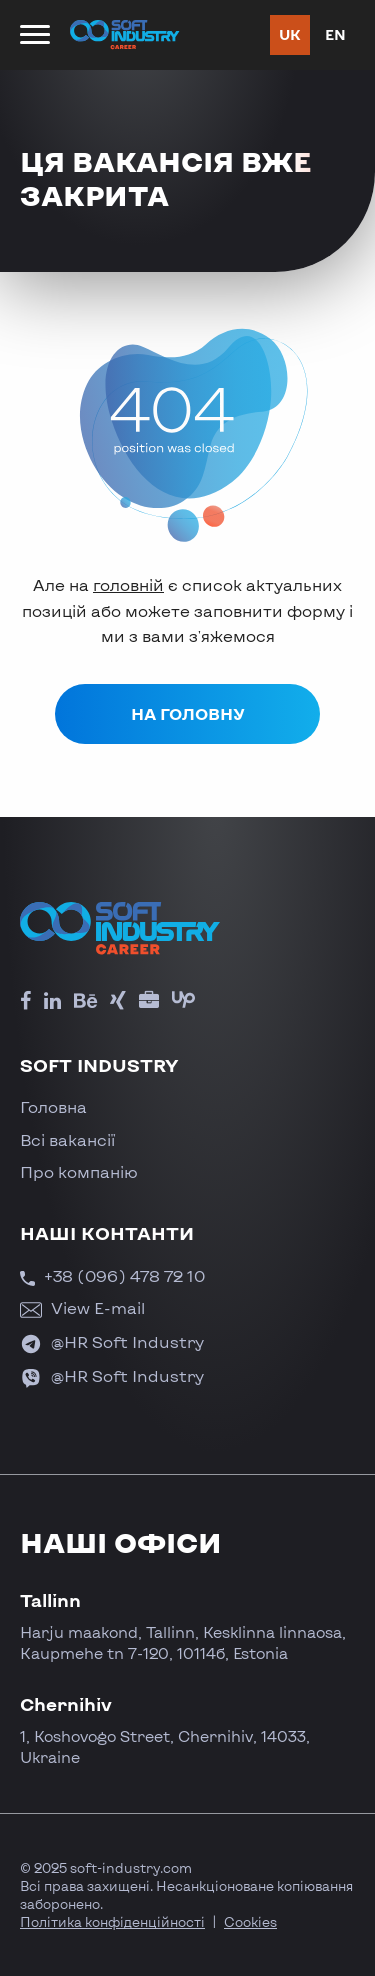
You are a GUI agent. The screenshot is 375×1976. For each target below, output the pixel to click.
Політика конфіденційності (112, 1922)
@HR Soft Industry (112, 1341)
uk (290, 34)
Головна (53, 1106)
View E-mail (82, 1307)
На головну (188, 713)
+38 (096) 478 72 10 (112, 1275)
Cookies (250, 1922)
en (335, 34)
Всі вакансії (67, 1139)
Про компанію (79, 1171)
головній (128, 584)
